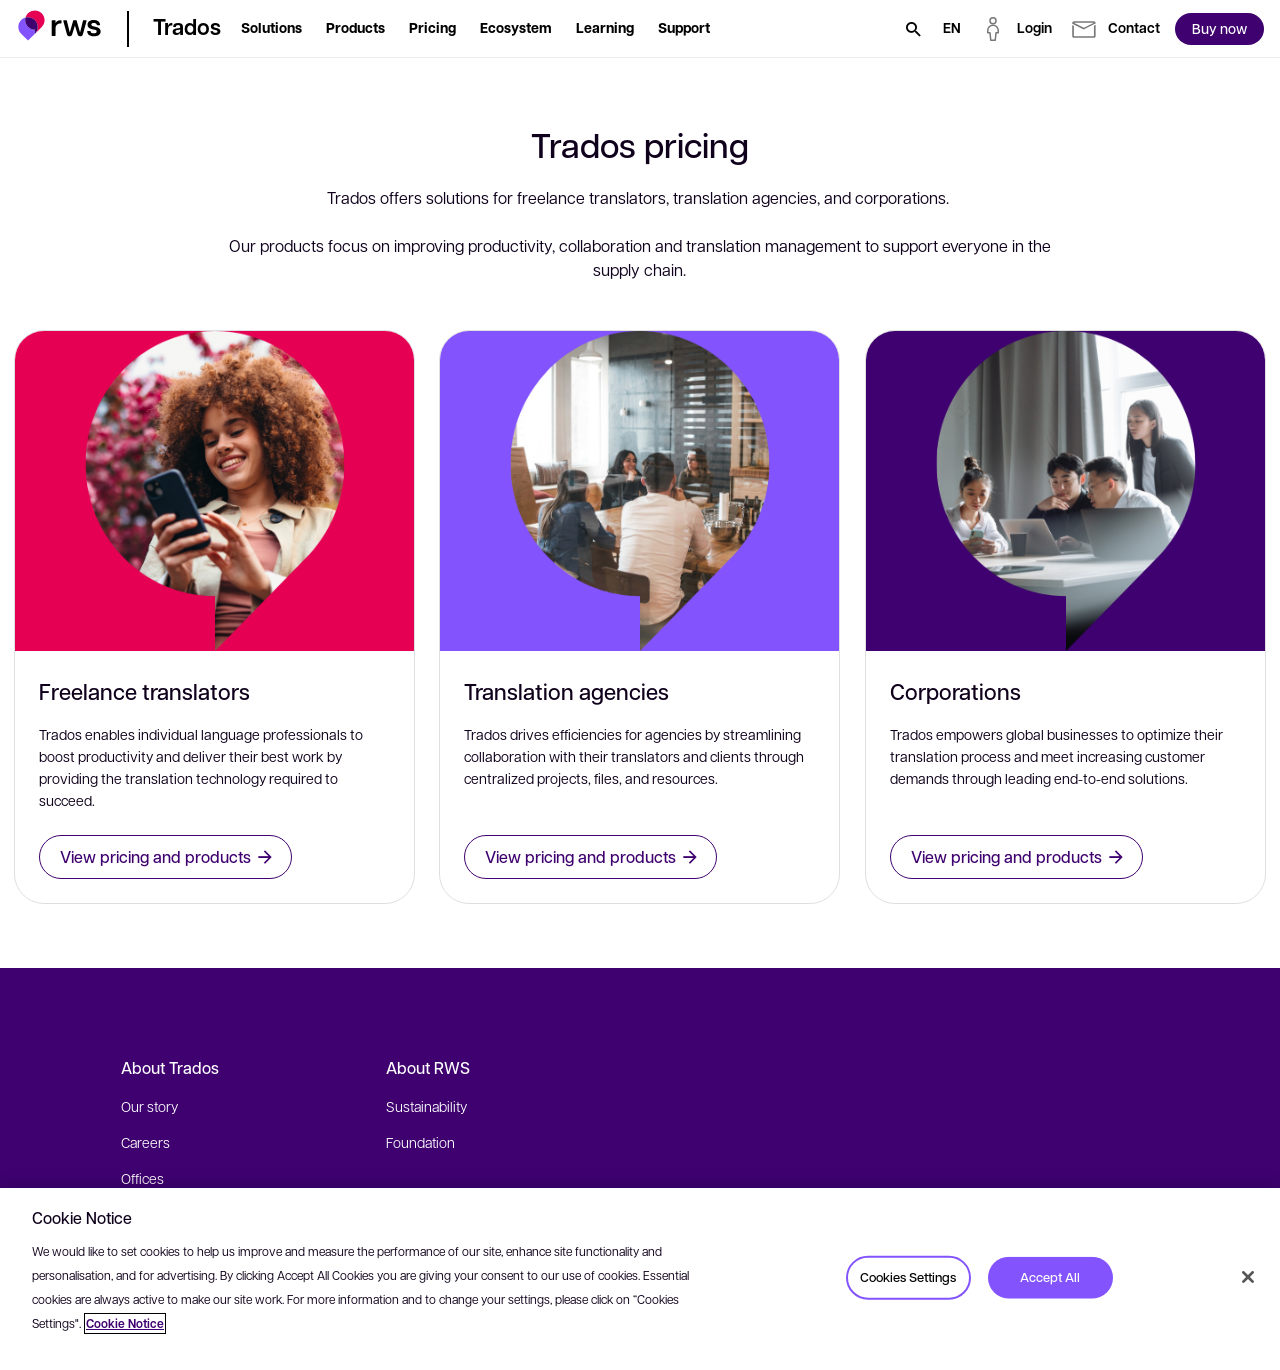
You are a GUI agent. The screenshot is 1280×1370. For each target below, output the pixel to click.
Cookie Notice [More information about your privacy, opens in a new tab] (125, 1323)
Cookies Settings (908, 1277)
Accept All (1050, 1277)
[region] (640, 1279)
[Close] (1248, 1277)
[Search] (913, 29)
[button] (59, 25)
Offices (142, 1178)
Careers (145, 1142)
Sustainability (426, 1106)
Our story (149, 1106)
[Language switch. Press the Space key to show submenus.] (952, 29)
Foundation (420, 1142)
